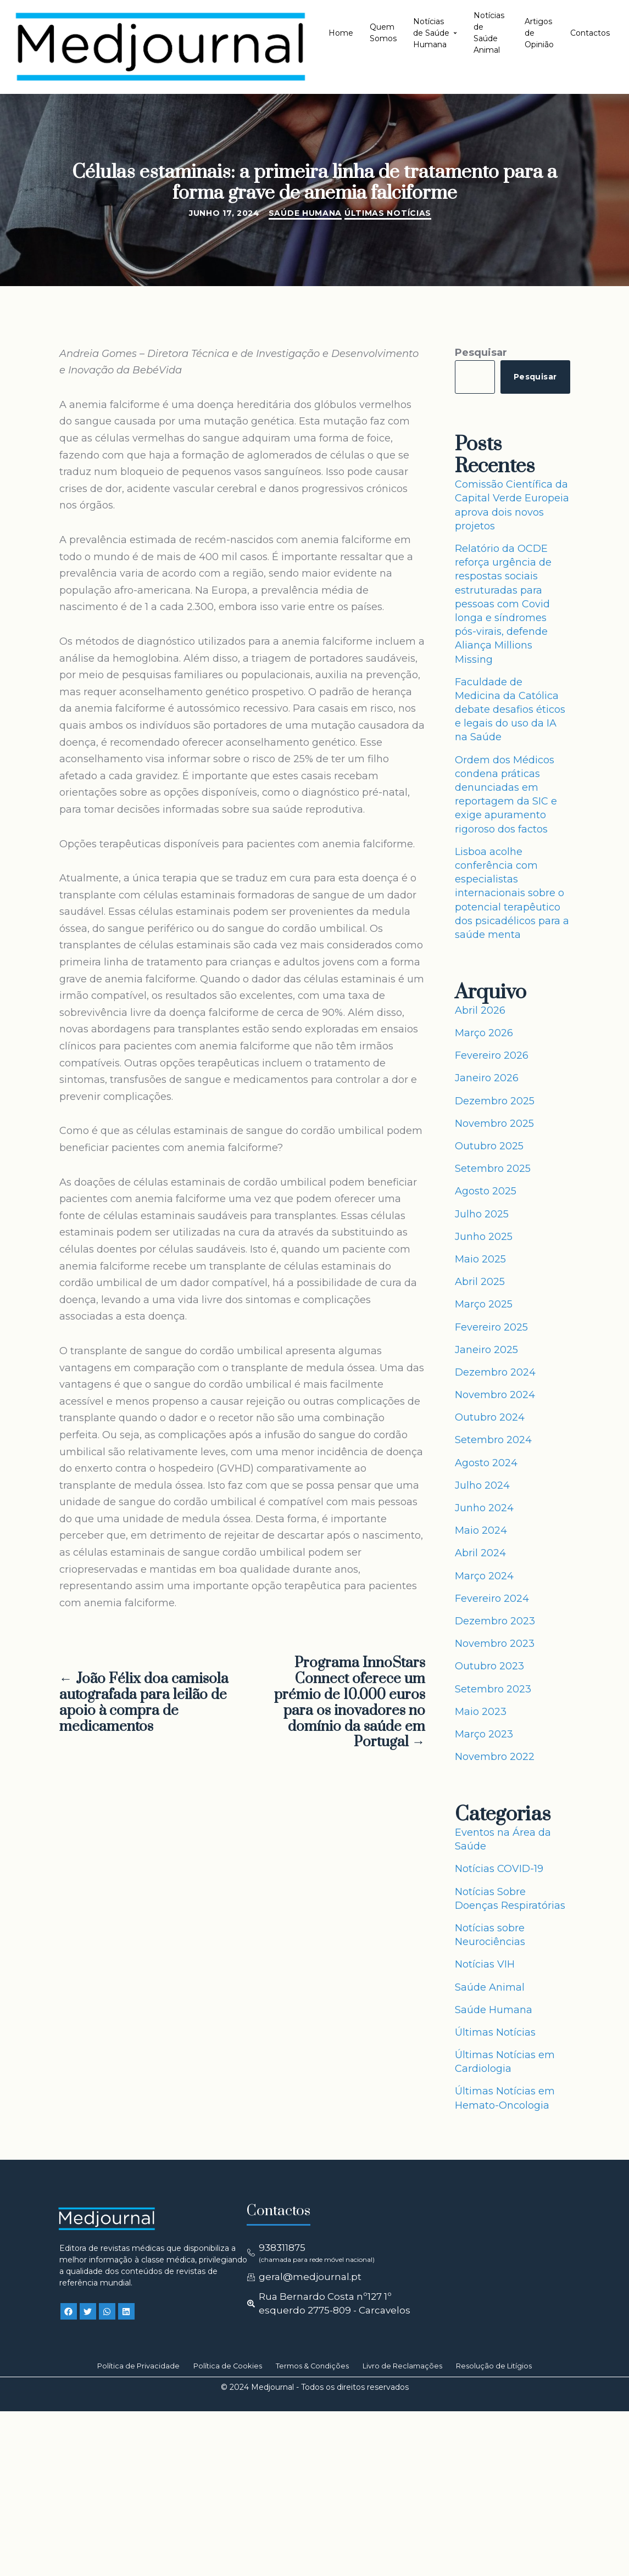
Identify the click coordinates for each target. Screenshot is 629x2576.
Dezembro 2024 (495, 1372)
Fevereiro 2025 (491, 1327)
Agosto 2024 (486, 1463)
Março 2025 (484, 1304)
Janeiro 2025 (486, 1350)
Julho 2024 (482, 1485)
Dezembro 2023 (495, 1621)
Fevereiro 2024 (492, 1598)
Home (341, 33)
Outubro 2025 (489, 1146)
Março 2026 (484, 1033)
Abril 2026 (480, 1010)
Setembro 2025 (493, 1169)
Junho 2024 (484, 1508)
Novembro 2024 (495, 1395)
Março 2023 (484, 1734)
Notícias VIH (485, 1964)
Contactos (590, 33)
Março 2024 (484, 1576)
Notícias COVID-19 (499, 1869)
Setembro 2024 (493, 1440)
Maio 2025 (480, 1259)
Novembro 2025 (494, 1123)
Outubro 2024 (490, 1417)
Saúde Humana (305, 213)
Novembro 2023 (495, 1644)
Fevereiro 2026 (491, 1055)
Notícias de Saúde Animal (489, 33)
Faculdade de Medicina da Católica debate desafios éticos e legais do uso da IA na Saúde (510, 710)
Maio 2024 (481, 1530)
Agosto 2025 (485, 1191)
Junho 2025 (484, 1237)
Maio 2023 (480, 1712)
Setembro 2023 (493, 1689)
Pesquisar (481, 353)
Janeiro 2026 (487, 1078)
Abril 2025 (480, 1282)
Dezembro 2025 (495, 1101)
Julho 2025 (482, 1214)
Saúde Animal (490, 1987)
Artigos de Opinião (539, 32)
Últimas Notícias (387, 213)
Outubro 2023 (489, 1666)
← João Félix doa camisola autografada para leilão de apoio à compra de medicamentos (144, 1703)
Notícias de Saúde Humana (435, 32)
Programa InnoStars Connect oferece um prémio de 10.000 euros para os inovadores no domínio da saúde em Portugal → (349, 1703)
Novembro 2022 (495, 1757)
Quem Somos (383, 32)
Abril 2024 (480, 1553)
